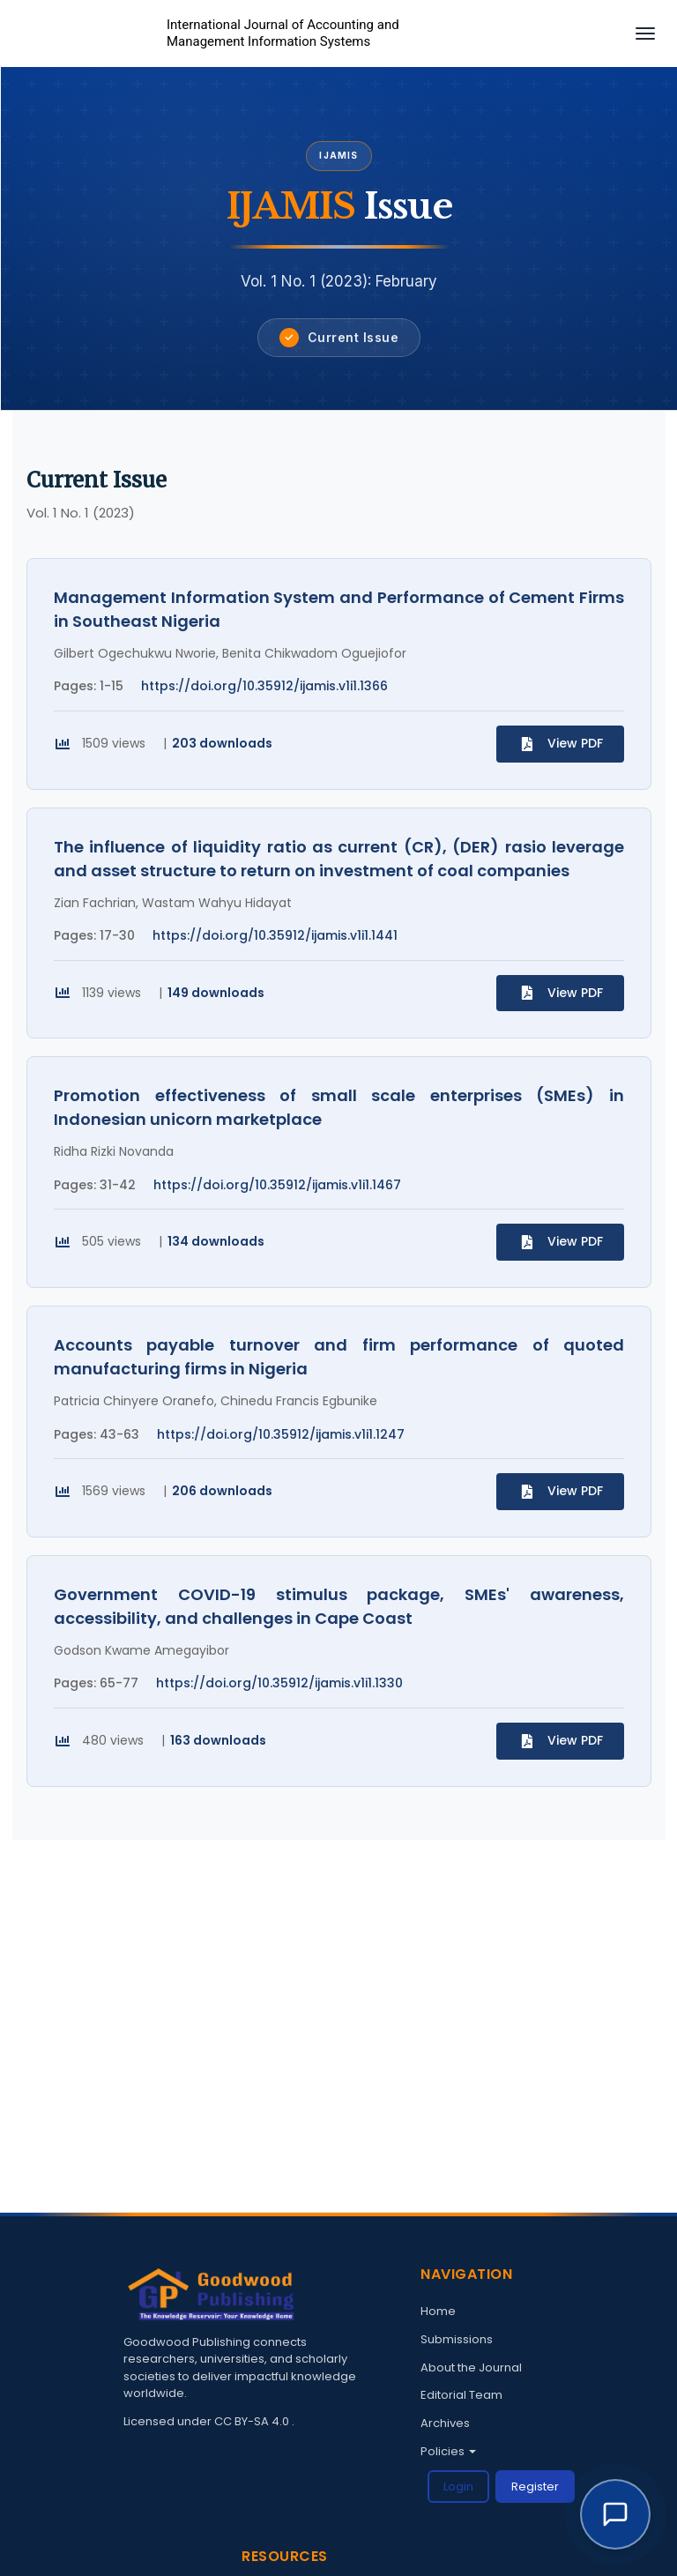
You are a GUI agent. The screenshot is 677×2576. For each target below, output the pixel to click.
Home (438, 2311)
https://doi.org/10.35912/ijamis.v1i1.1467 (277, 1185)
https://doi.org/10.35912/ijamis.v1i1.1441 (275, 935)
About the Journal (471, 2367)
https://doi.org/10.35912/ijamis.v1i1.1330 (279, 1684)
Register (535, 2486)
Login (458, 2486)
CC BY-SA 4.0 (253, 2421)
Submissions (456, 2339)
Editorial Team (461, 2394)
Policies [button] (448, 2451)
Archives (445, 2423)
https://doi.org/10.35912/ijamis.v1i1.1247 (281, 1434)
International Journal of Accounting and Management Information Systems (283, 33)
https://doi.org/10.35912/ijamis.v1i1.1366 (264, 686)
